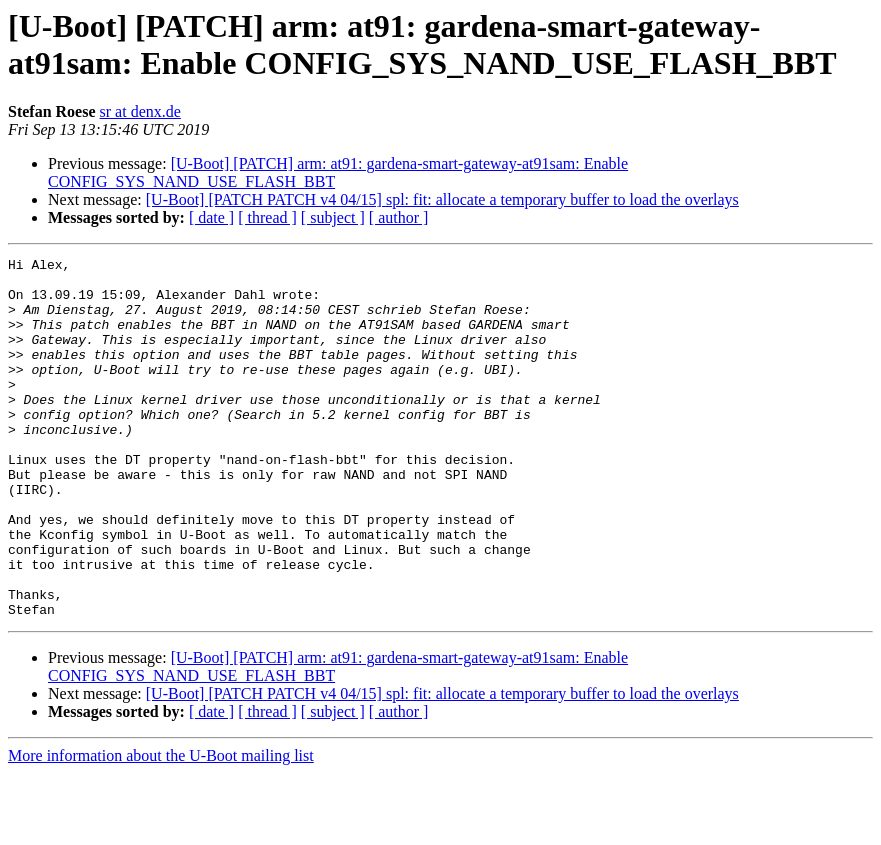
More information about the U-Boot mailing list (161, 827)
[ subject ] (333, 217)
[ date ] (211, 217)
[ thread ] (267, 217)
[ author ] (399, 217)
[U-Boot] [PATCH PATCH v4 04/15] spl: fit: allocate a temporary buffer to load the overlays (442, 199)
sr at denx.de (140, 111)
